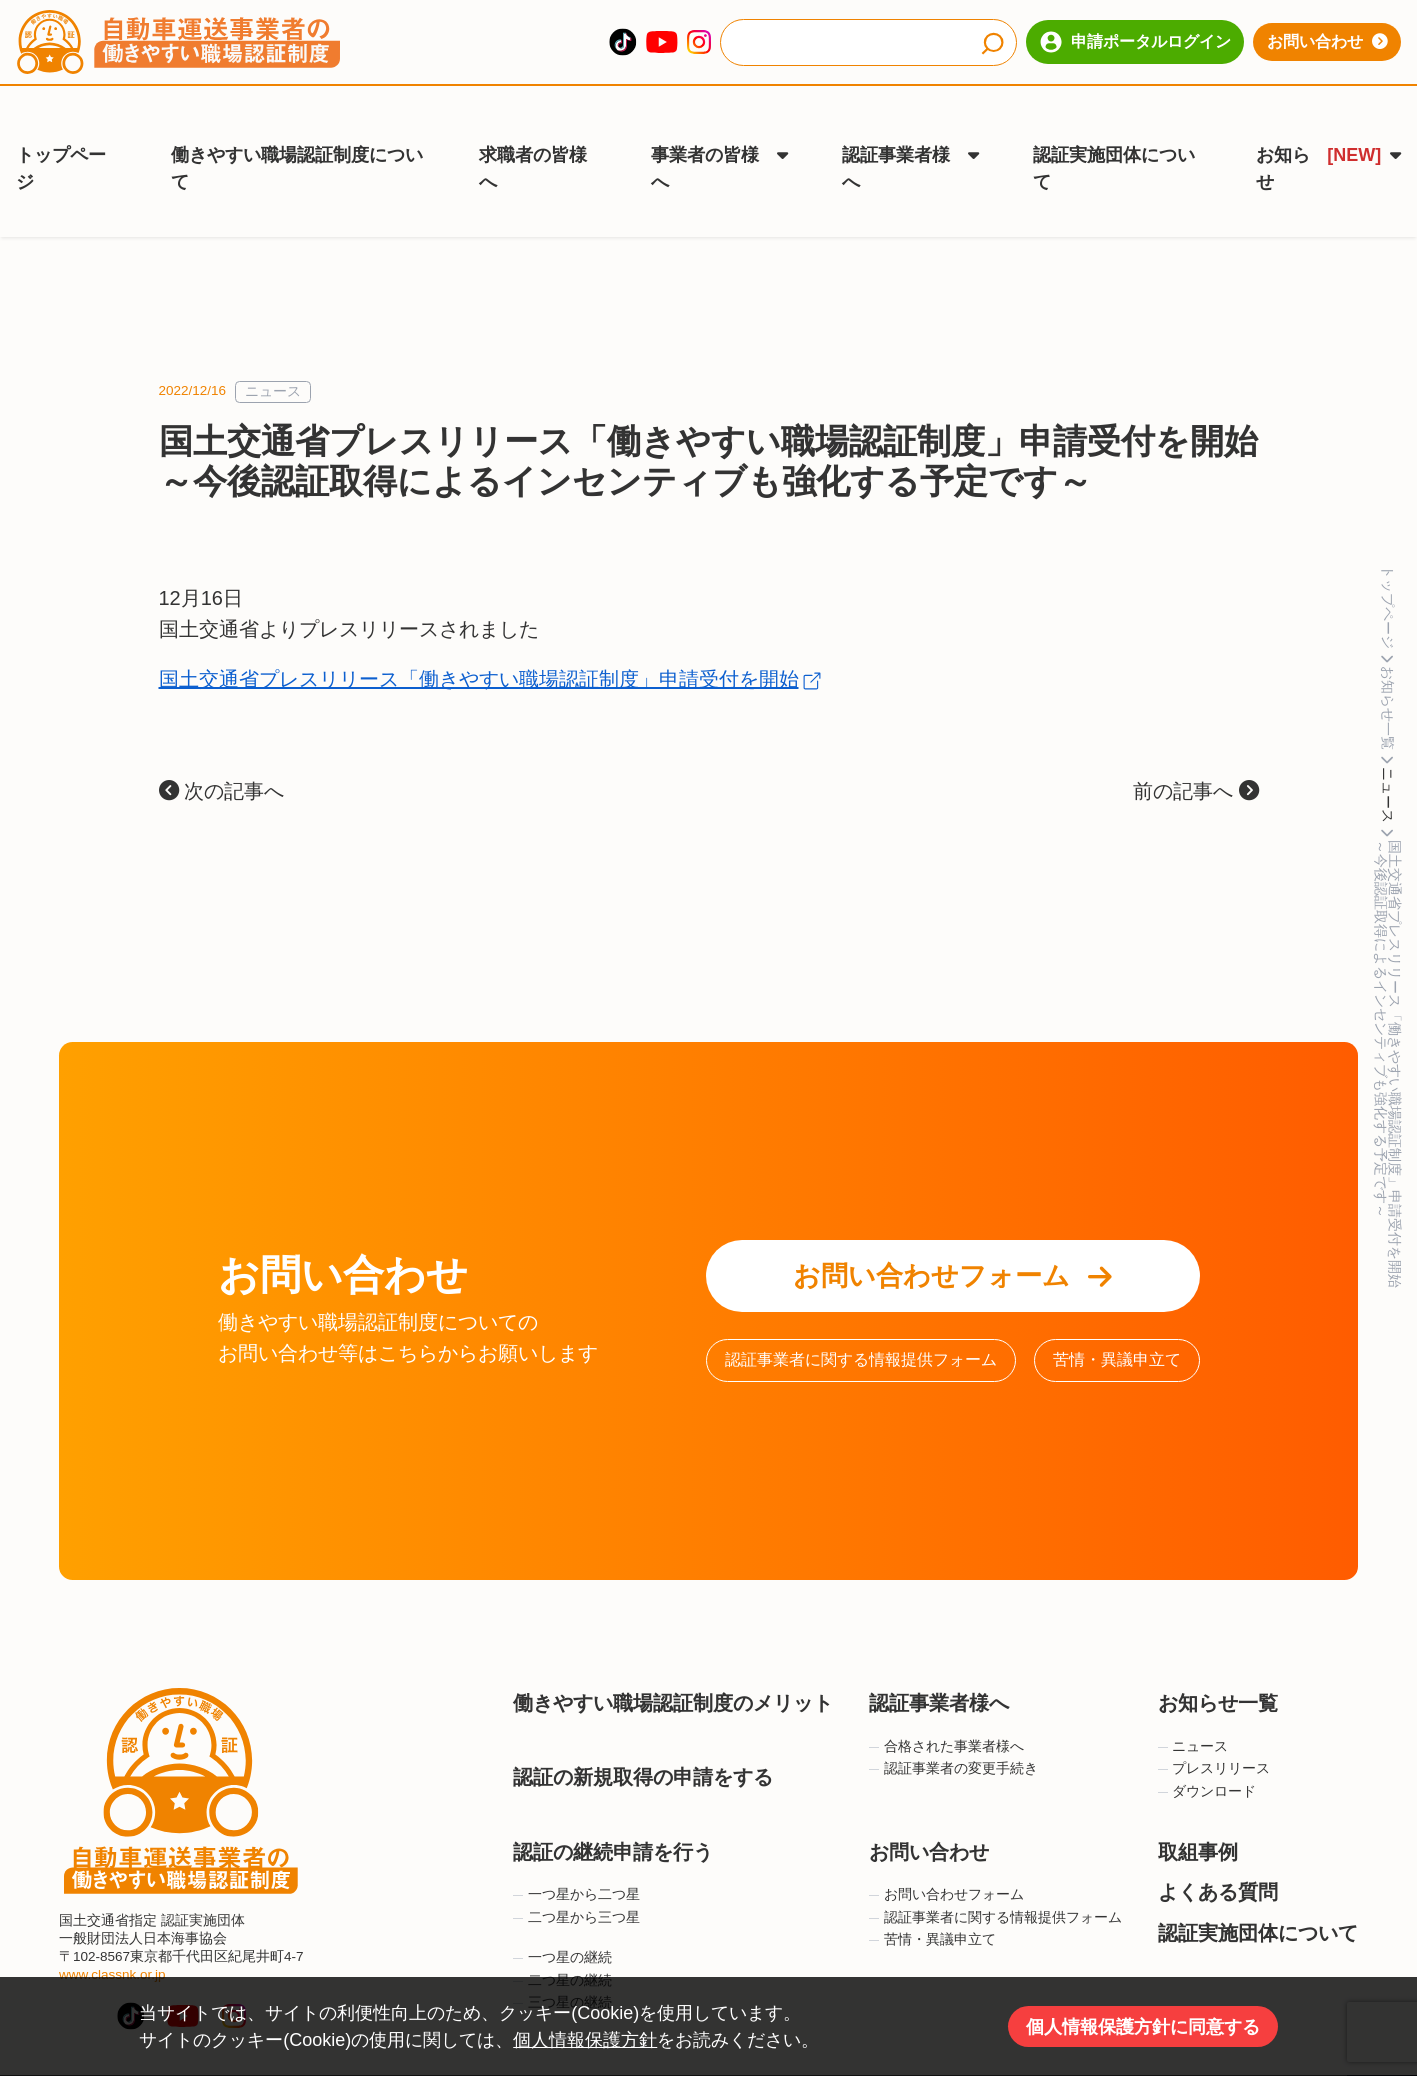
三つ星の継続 (562, 1957)
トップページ (61, 139)
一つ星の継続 (562, 1912)
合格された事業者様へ (946, 1701)
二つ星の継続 (562, 1934)
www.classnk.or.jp (112, 1929)
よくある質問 (1218, 1847)
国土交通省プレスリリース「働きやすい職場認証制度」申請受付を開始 (479, 634)
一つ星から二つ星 (576, 1849)
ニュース (273, 346)
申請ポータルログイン (1135, 42)
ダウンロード (1207, 1746)
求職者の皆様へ (533, 139)
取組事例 (1198, 1806)
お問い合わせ (1327, 41)
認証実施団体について (1114, 139)
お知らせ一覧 (1218, 1658)
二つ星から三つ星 (576, 1871)
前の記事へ (1196, 746)
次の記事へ (222, 746)
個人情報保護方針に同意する (1143, 2027)
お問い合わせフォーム (952, 1231)
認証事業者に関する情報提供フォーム (861, 1314)
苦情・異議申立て (1117, 1314)
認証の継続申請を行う (613, 1806)
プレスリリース (1214, 1723)
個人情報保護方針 (585, 2040)
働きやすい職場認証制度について (297, 139)
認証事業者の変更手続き (953, 1723)
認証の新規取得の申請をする (643, 1732)
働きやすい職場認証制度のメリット (673, 1658)
